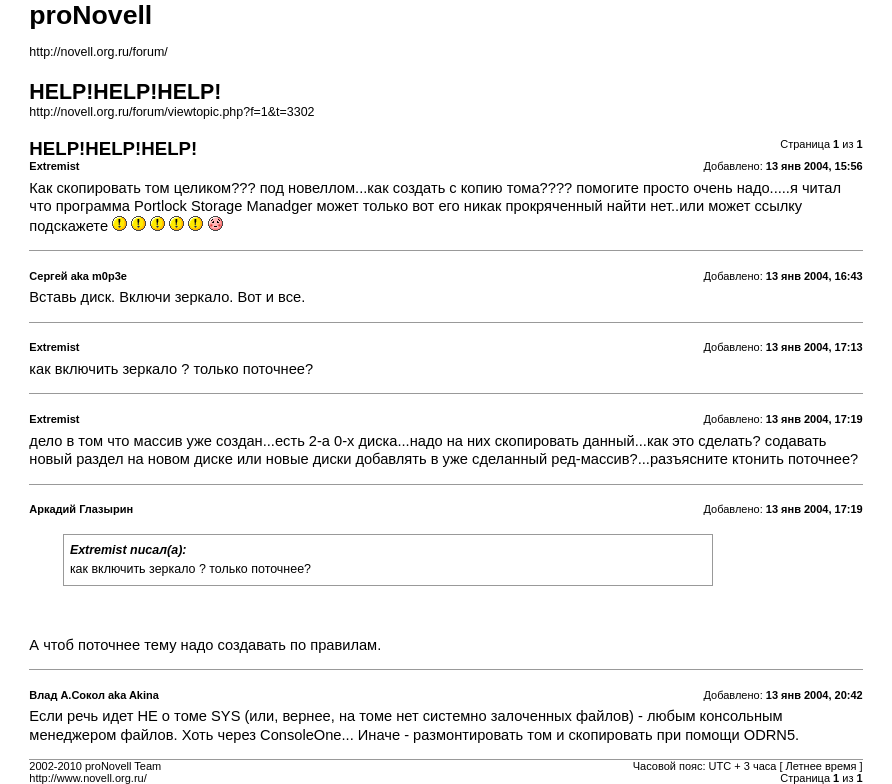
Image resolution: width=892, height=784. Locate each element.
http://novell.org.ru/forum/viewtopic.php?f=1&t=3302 (171, 112)
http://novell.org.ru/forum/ (98, 52)
